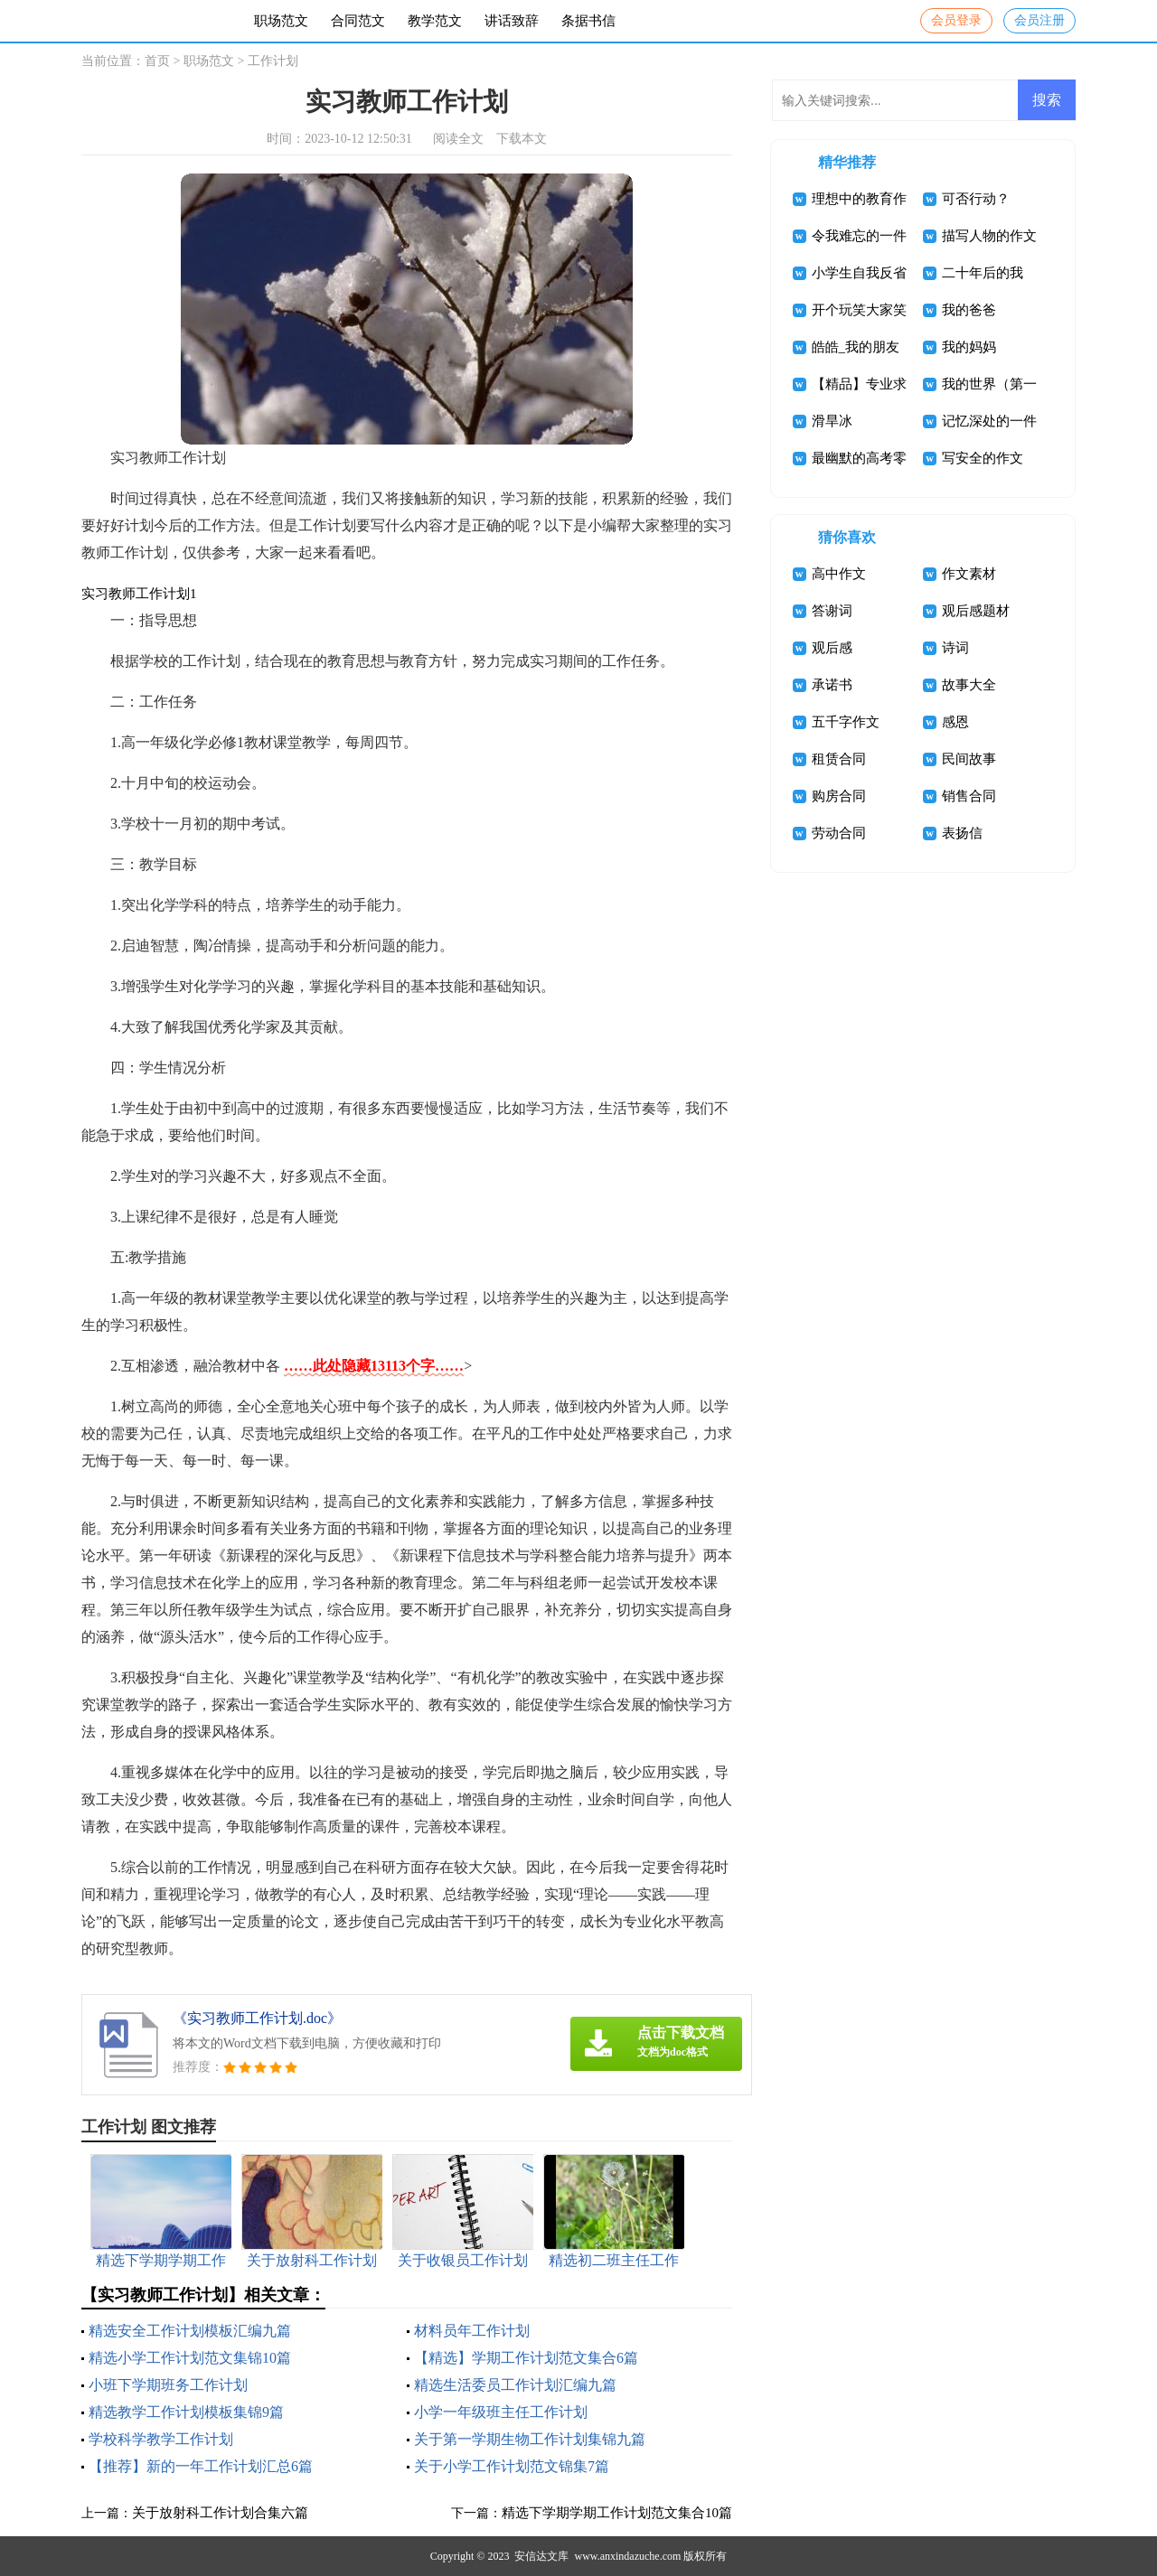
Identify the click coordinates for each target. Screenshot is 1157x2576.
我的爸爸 (969, 310)
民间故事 (969, 759)
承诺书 (832, 685)
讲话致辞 (511, 21)
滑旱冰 (832, 421)
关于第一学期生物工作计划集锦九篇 (529, 2439)
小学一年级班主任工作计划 (501, 2412)
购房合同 (839, 796)
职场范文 (281, 21)
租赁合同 (839, 759)
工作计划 (273, 61)
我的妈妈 (969, 347)
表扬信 (962, 833)
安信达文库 (541, 2556)
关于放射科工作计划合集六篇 (220, 2513)
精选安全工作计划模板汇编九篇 (190, 2330)
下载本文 (521, 138)
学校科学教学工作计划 (161, 2439)
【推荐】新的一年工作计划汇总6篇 (201, 2466)
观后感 (832, 648)
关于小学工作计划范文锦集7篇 (511, 2466)
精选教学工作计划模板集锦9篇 (186, 2412)
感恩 (955, 722)
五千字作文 (846, 722)
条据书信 (588, 21)
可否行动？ (976, 199)
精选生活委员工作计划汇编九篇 (515, 2385)
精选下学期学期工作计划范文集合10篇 (617, 2513)
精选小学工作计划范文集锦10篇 (190, 2357)
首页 (157, 61)
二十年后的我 (982, 273)
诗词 (955, 648)
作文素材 (969, 574)
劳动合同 (839, 833)
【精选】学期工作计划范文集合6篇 (526, 2357)
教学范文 (435, 21)
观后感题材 (976, 611)
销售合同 (969, 796)
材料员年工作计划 (472, 2330)
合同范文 (358, 21)
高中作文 (839, 574)
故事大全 (969, 685)
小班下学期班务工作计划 (168, 2385)
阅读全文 (458, 138)
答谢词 (832, 611)
